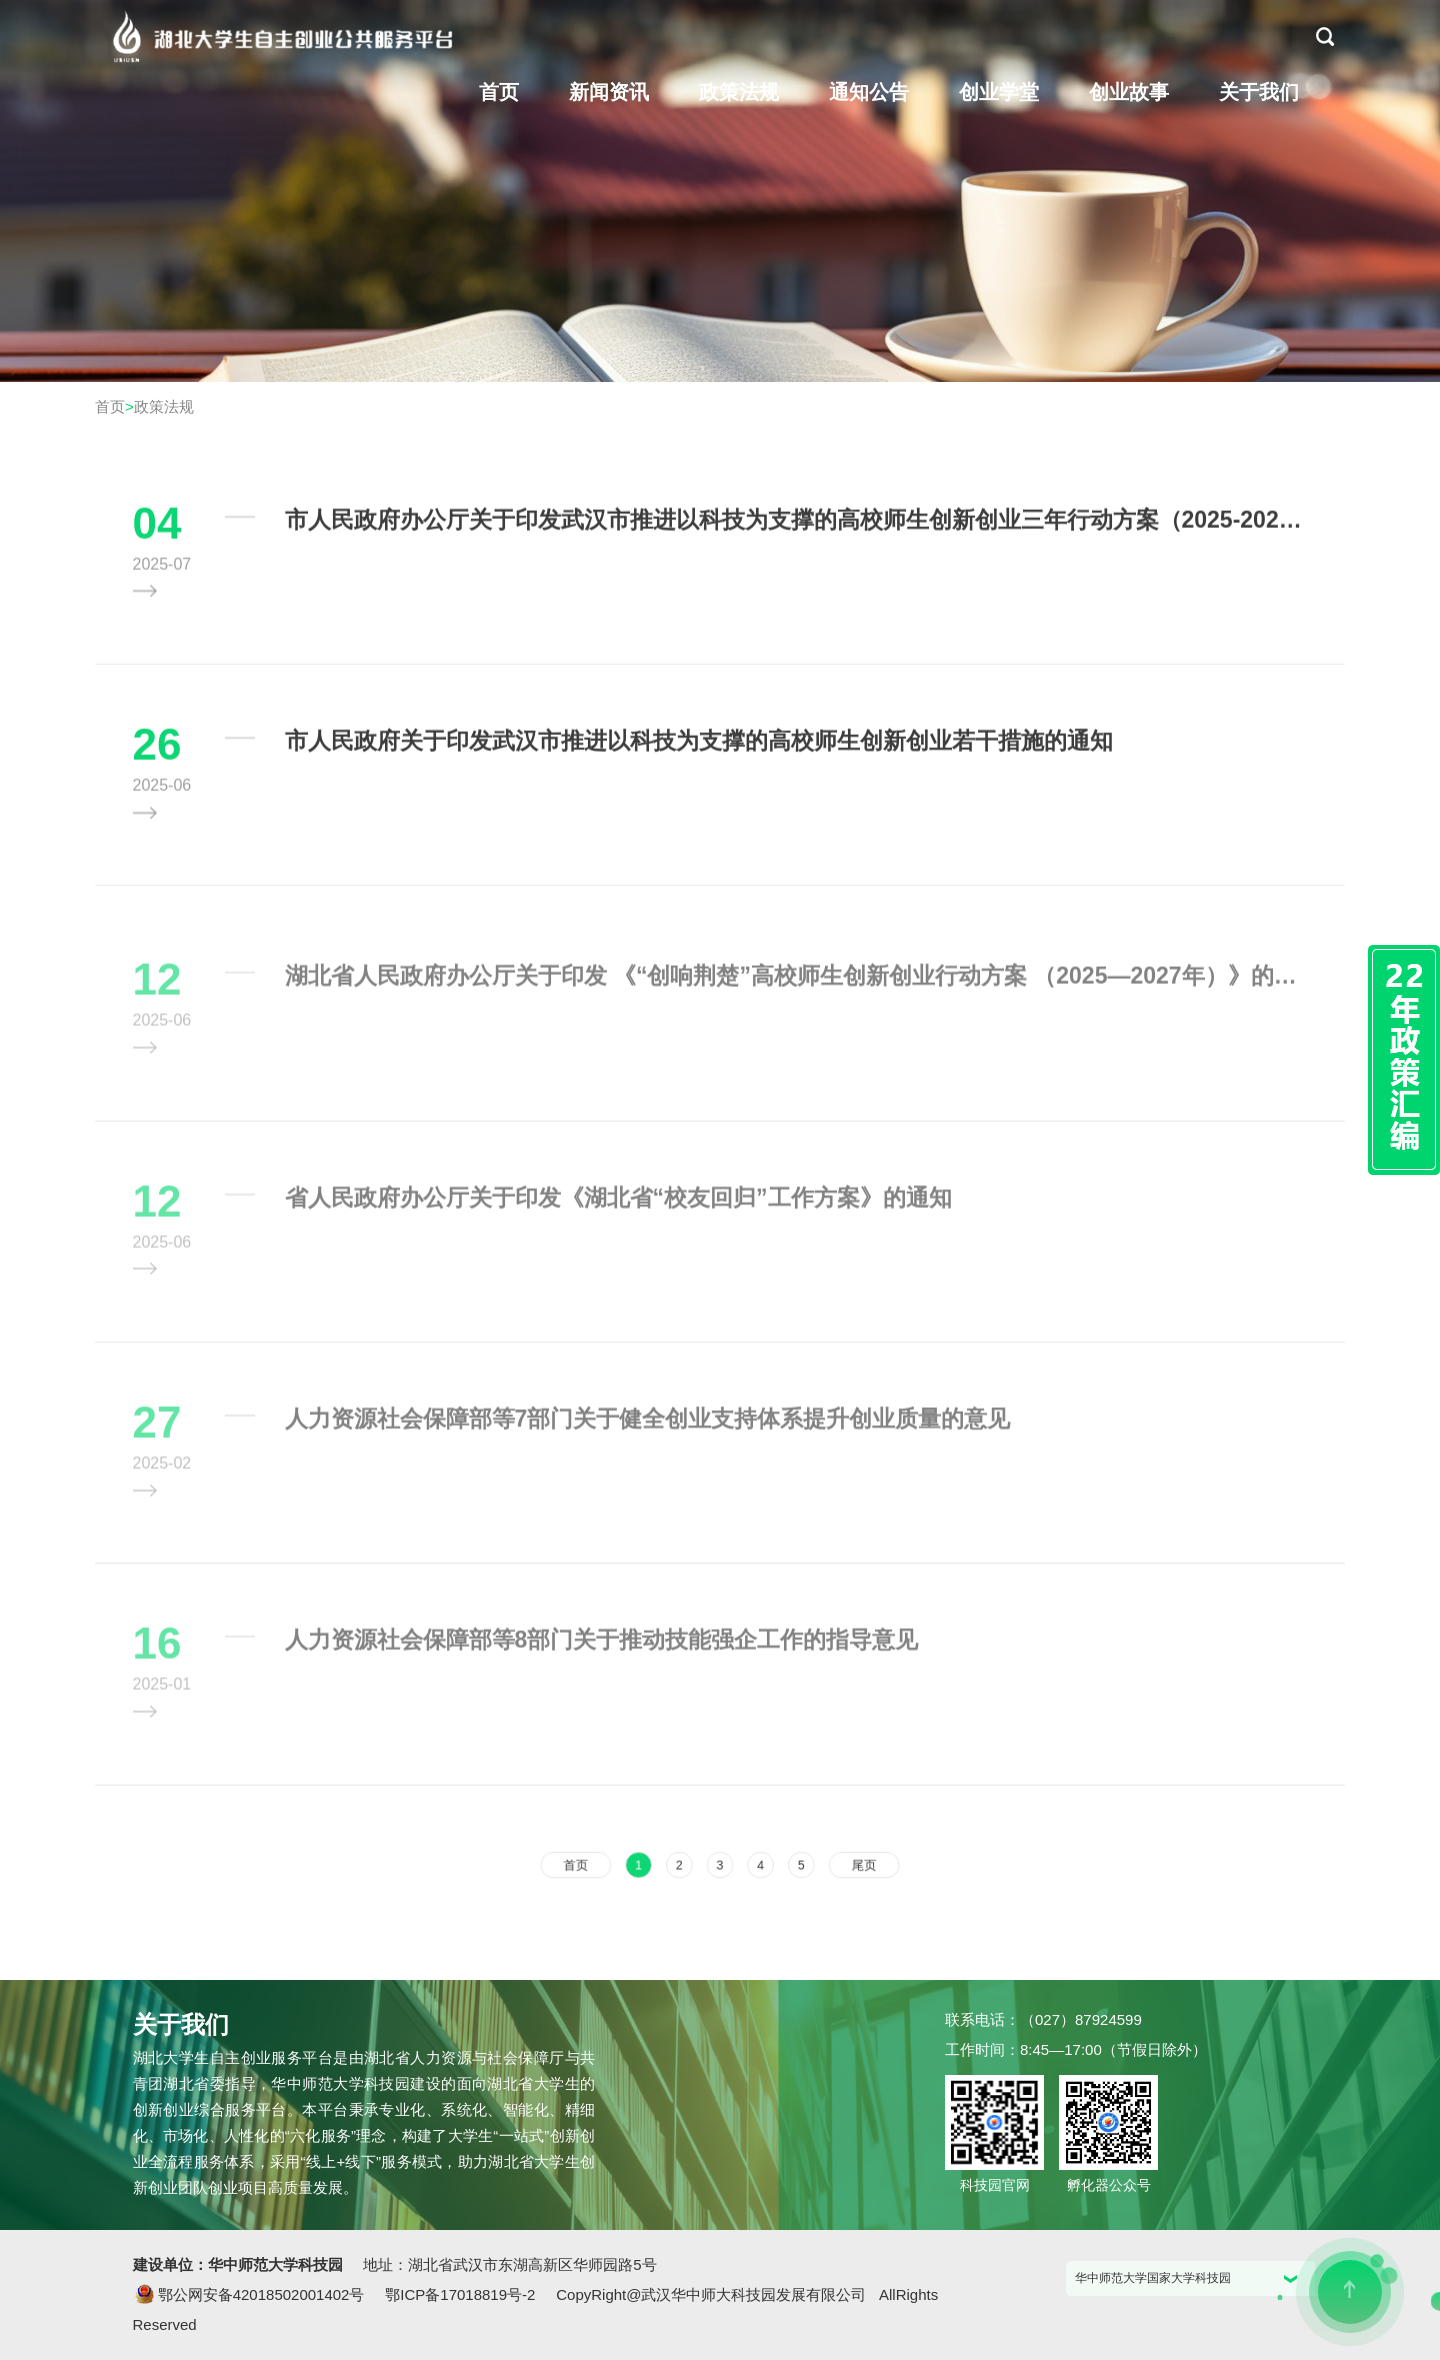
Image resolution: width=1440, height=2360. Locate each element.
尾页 (844, 1864)
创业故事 (1129, 92)
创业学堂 (999, 92)
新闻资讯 (609, 92)
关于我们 (1259, 92)
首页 (499, 92)
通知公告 (869, 92)
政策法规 (739, 92)
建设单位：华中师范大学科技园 (240, 2264)
